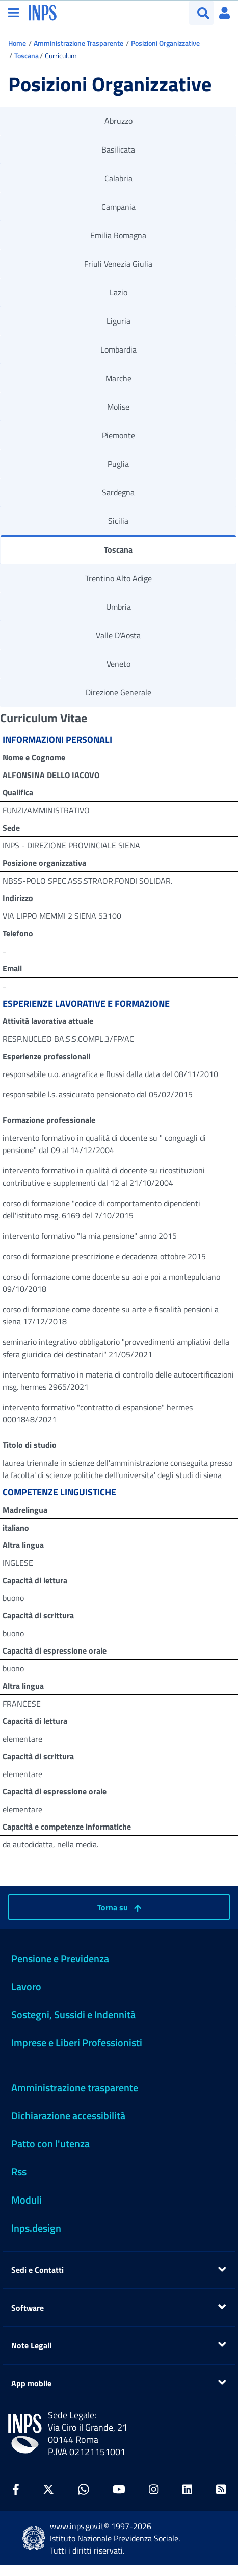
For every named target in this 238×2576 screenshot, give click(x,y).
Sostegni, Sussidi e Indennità (73, 2014)
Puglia (118, 464)
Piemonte (118, 435)
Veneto (118, 664)
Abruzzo (118, 121)
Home (17, 43)
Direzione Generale (118, 692)
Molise (118, 407)
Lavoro (26, 1986)
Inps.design (36, 2228)
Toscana (26, 55)
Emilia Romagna (118, 235)
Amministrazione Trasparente (78, 43)
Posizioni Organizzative (165, 43)
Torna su (119, 1907)
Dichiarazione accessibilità (68, 2115)
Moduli (26, 2200)
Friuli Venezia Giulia (118, 264)
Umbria (118, 607)
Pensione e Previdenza (60, 1958)
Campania (118, 207)
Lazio (118, 292)
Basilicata (118, 149)
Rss (19, 2172)
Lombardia (118, 349)
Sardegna (118, 492)
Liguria (118, 321)
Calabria (118, 178)
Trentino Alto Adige (118, 578)
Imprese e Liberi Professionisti (76, 2042)
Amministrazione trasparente (74, 2087)
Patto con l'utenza (50, 2144)
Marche (118, 378)
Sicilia (118, 521)
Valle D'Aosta (118, 635)
